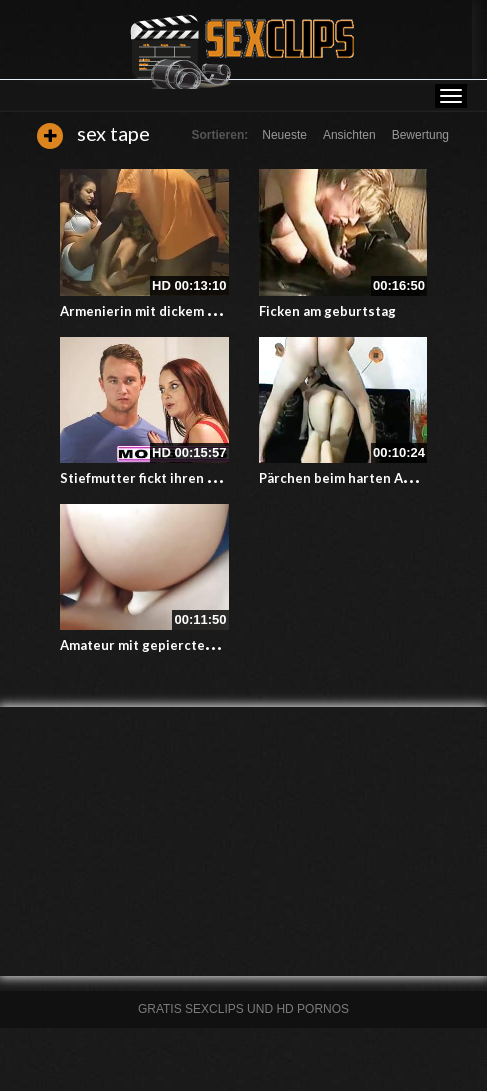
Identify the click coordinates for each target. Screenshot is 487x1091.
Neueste (284, 135)
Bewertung (420, 135)
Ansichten (349, 135)
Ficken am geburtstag (327, 311)
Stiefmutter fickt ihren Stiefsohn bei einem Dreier (219, 478)
